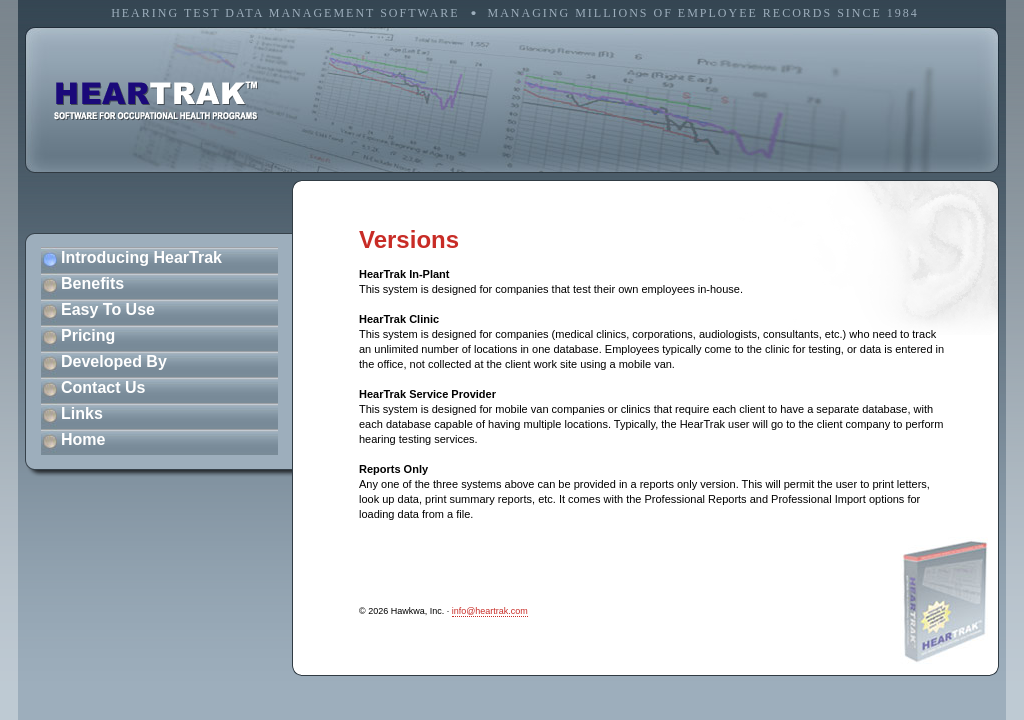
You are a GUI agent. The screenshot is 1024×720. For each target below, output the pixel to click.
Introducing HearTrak (141, 257)
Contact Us (103, 387)
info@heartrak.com (490, 611)
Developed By (114, 361)
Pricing (88, 335)
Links (82, 413)
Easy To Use (108, 309)
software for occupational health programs (156, 101)
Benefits (92, 283)
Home (83, 439)
